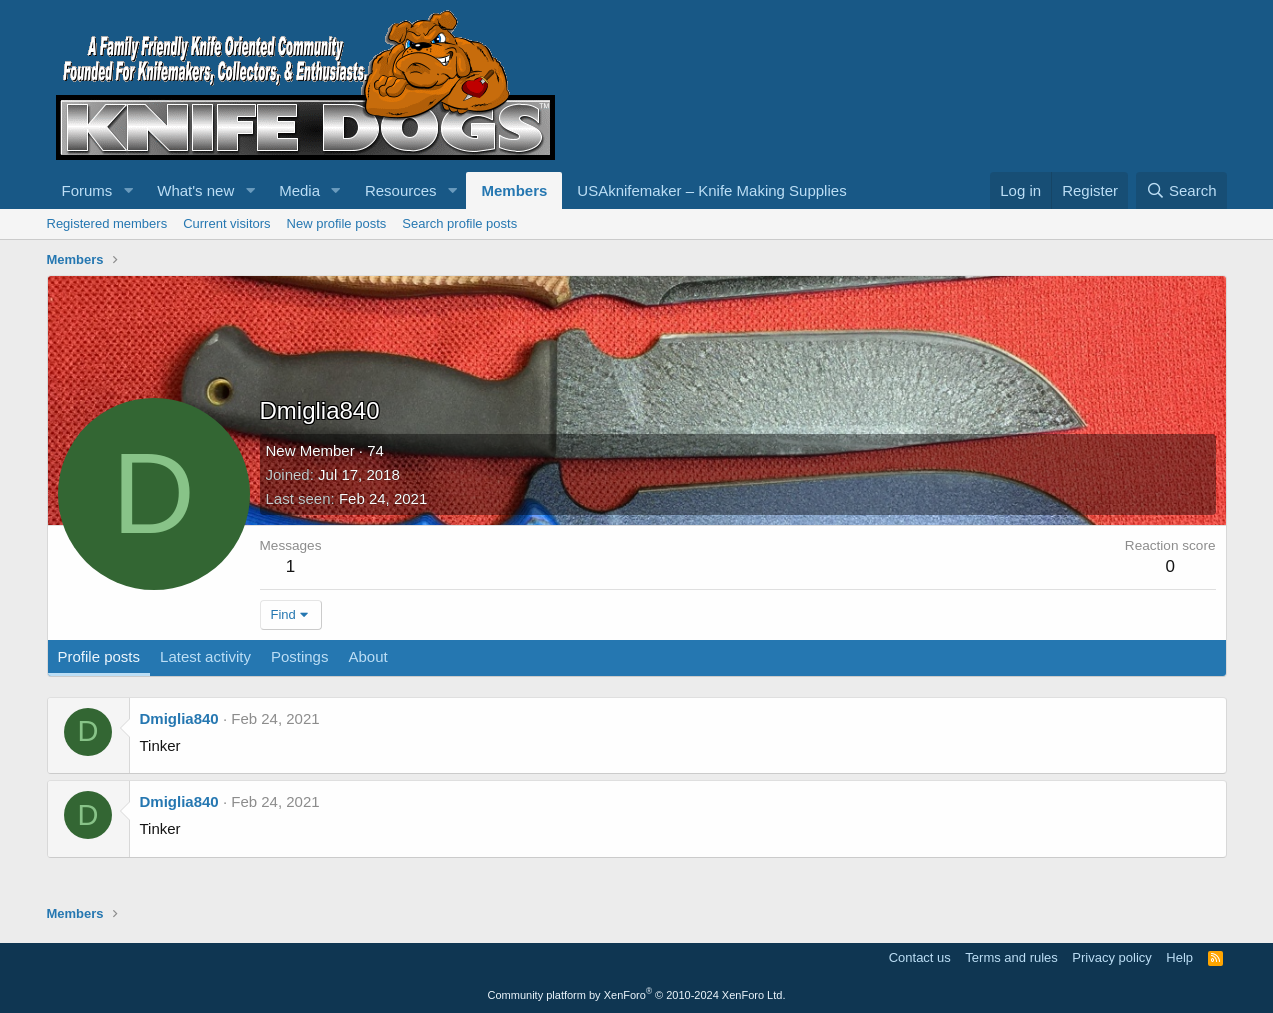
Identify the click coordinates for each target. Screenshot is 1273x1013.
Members (514, 190)
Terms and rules (1011, 957)
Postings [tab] (300, 656)
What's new (195, 190)
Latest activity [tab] (205, 656)
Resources (401, 190)
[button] (128, 190)
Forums (87, 190)
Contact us (920, 957)
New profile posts (337, 223)
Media (299, 190)
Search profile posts (459, 223)
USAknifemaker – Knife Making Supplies (711, 190)
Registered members (107, 223)
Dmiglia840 (179, 718)
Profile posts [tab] (99, 656)
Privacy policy (1111, 957)
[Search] (1181, 190)
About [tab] (367, 656)
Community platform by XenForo (637, 995)
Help (1179, 957)
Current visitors (226, 223)
